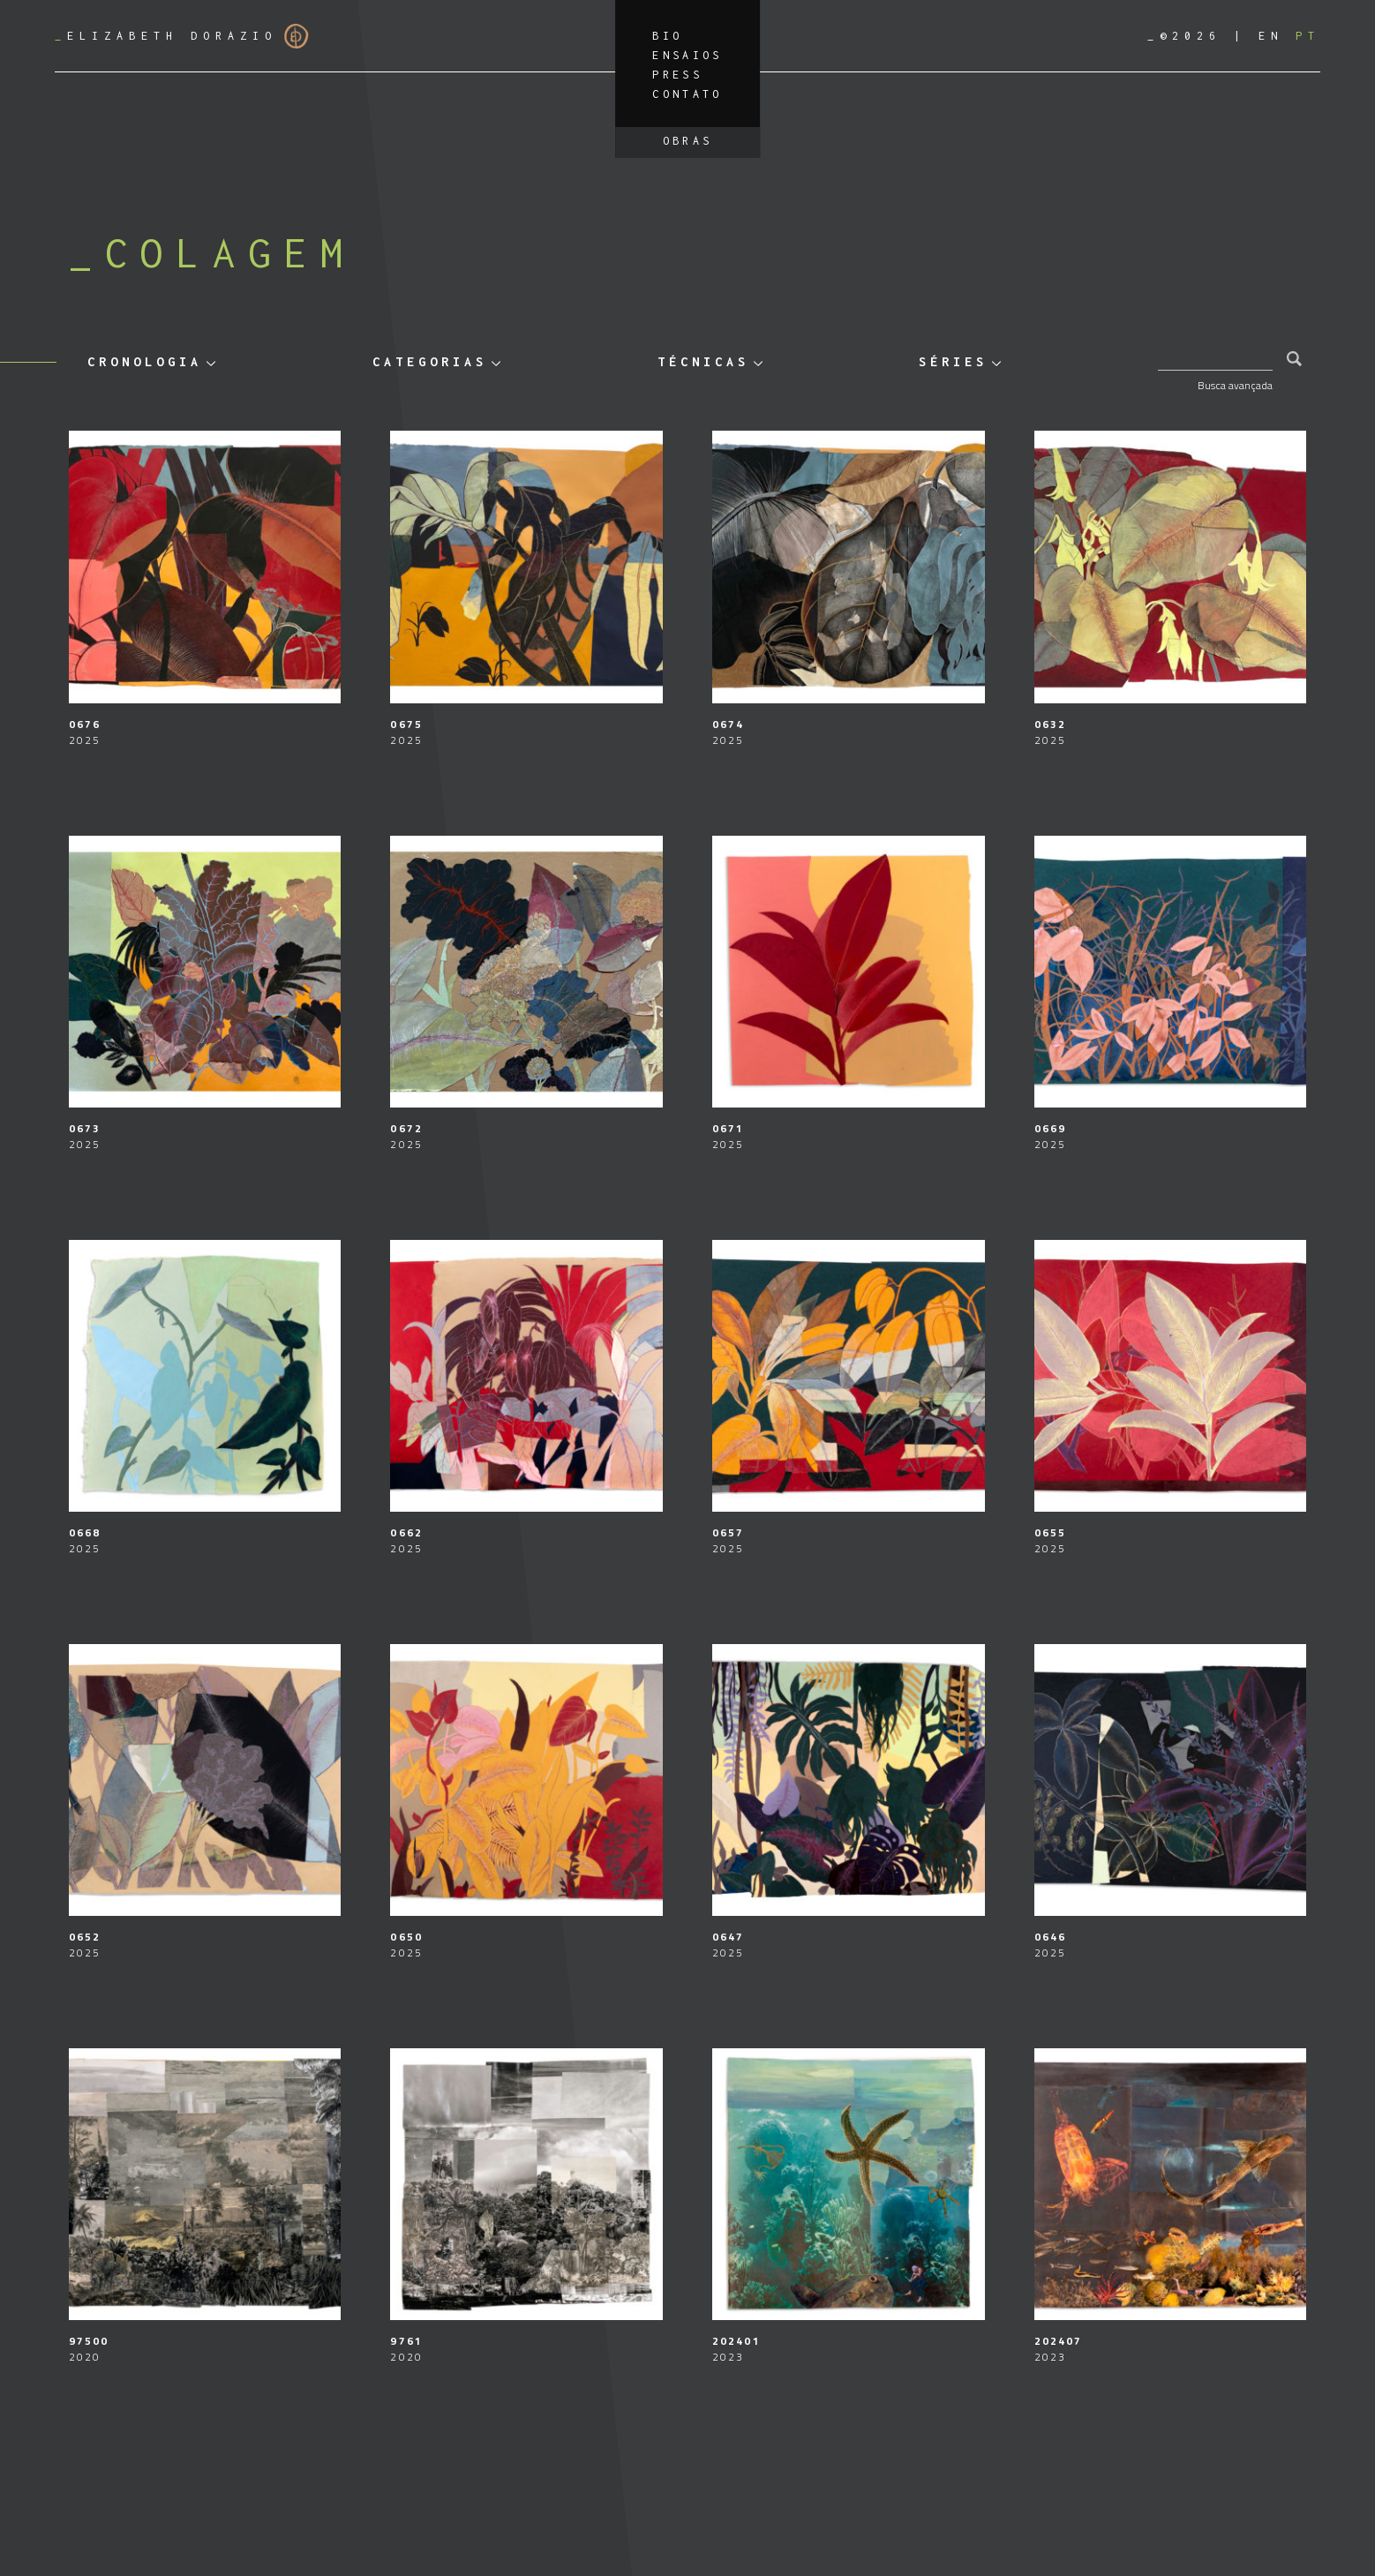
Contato (687, 94)
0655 (1050, 1532)
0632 (1050, 724)
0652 (85, 1936)
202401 (736, 2340)
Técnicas (703, 361)
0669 (1050, 1128)
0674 (728, 724)
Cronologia (144, 361)
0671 (728, 1128)
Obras (688, 140)
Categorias (429, 361)
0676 (85, 724)
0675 (406, 724)
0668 (85, 1532)
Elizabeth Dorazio (182, 36)
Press (677, 74)
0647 (728, 1936)
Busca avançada (1235, 385)
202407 (1058, 2340)
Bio (667, 35)
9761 (406, 2340)
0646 (1050, 1936)
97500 (89, 2340)
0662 (406, 1532)
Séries (953, 361)
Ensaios (687, 55)
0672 (406, 1128)
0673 (85, 1128)
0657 (728, 1532)
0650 (406, 1936)
